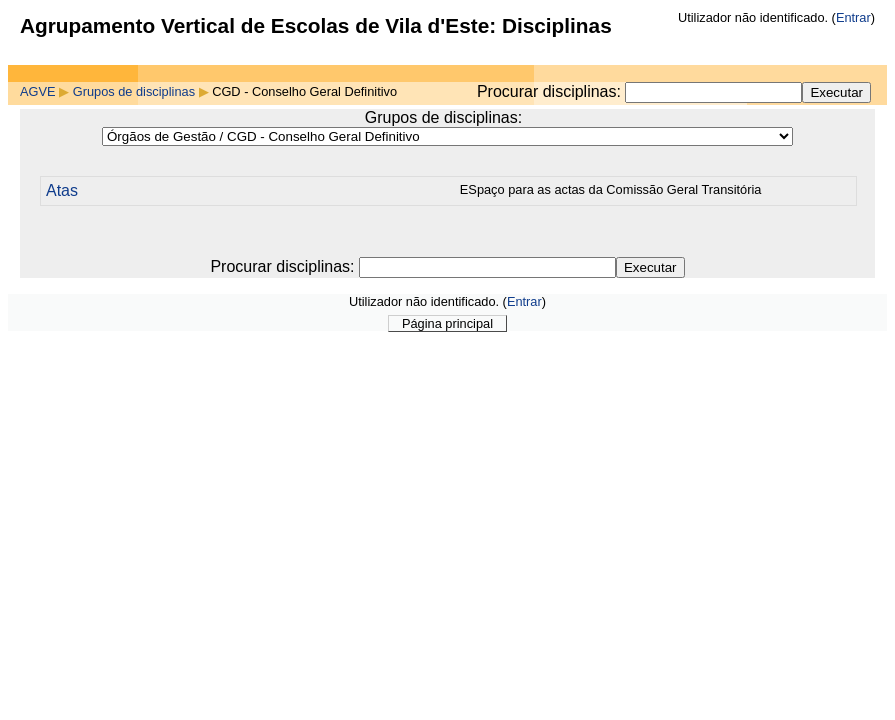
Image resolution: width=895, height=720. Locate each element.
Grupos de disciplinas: (443, 117)
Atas (62, 190)
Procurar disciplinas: (551, 91)
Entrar (853, 17)
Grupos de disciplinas (134, 91)
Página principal (447, 323)
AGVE (38, 91)
